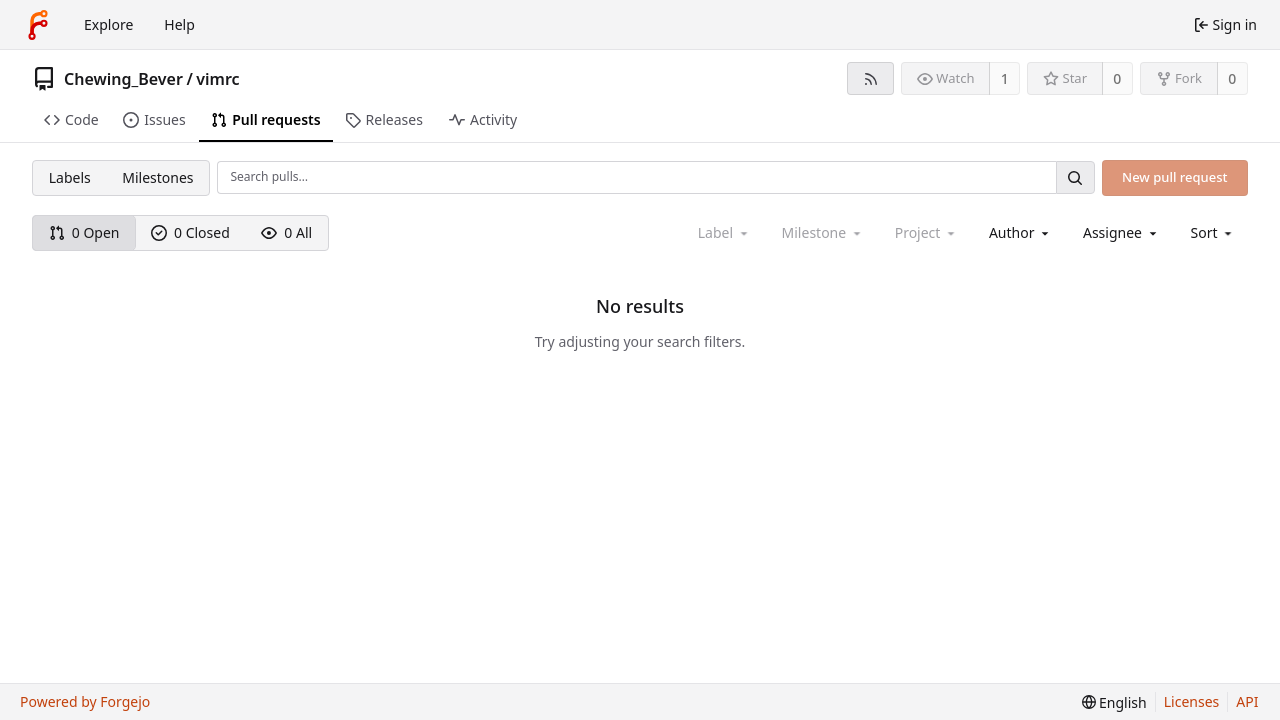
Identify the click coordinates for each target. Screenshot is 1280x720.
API (1247, 701)
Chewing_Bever (123, 79)
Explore (108, 24)
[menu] (1213, 232)
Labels (70, 177)
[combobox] (1020, 232)
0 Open (84, 232)
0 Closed (190, 232)
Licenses (1192, 701)
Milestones (157, 177)
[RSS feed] (870, 78)
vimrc (217, 79)
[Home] (38, 25)
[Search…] (1075, 177)
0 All (286, 232)
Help (179, 24)
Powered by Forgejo (85, 701)
